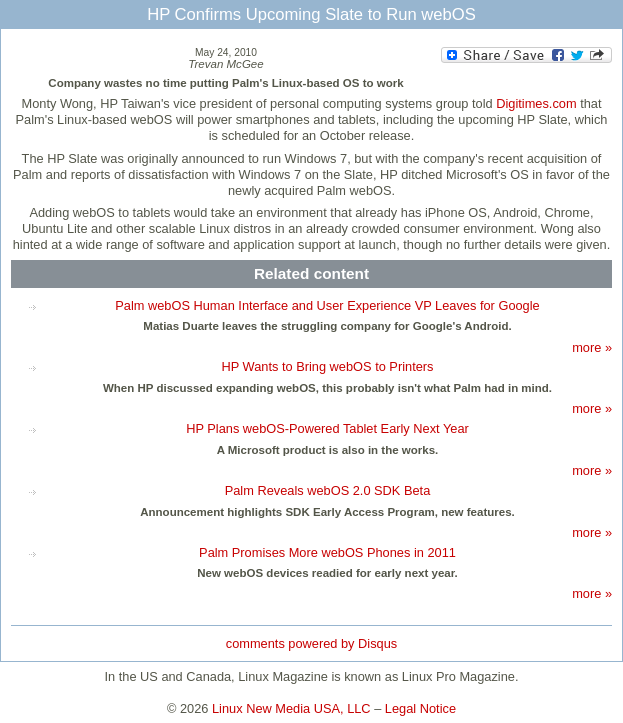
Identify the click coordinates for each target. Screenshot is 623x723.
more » (592, 347)
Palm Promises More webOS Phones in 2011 (327, 552)
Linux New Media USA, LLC (291, 708)
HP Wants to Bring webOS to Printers (328, 366)
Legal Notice (420, 708)
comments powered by (311, 643)
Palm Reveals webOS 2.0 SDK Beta (328, 490)
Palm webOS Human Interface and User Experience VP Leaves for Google (327, 305)
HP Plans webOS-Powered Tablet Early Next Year (327, 428)
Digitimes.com (536, 103)
